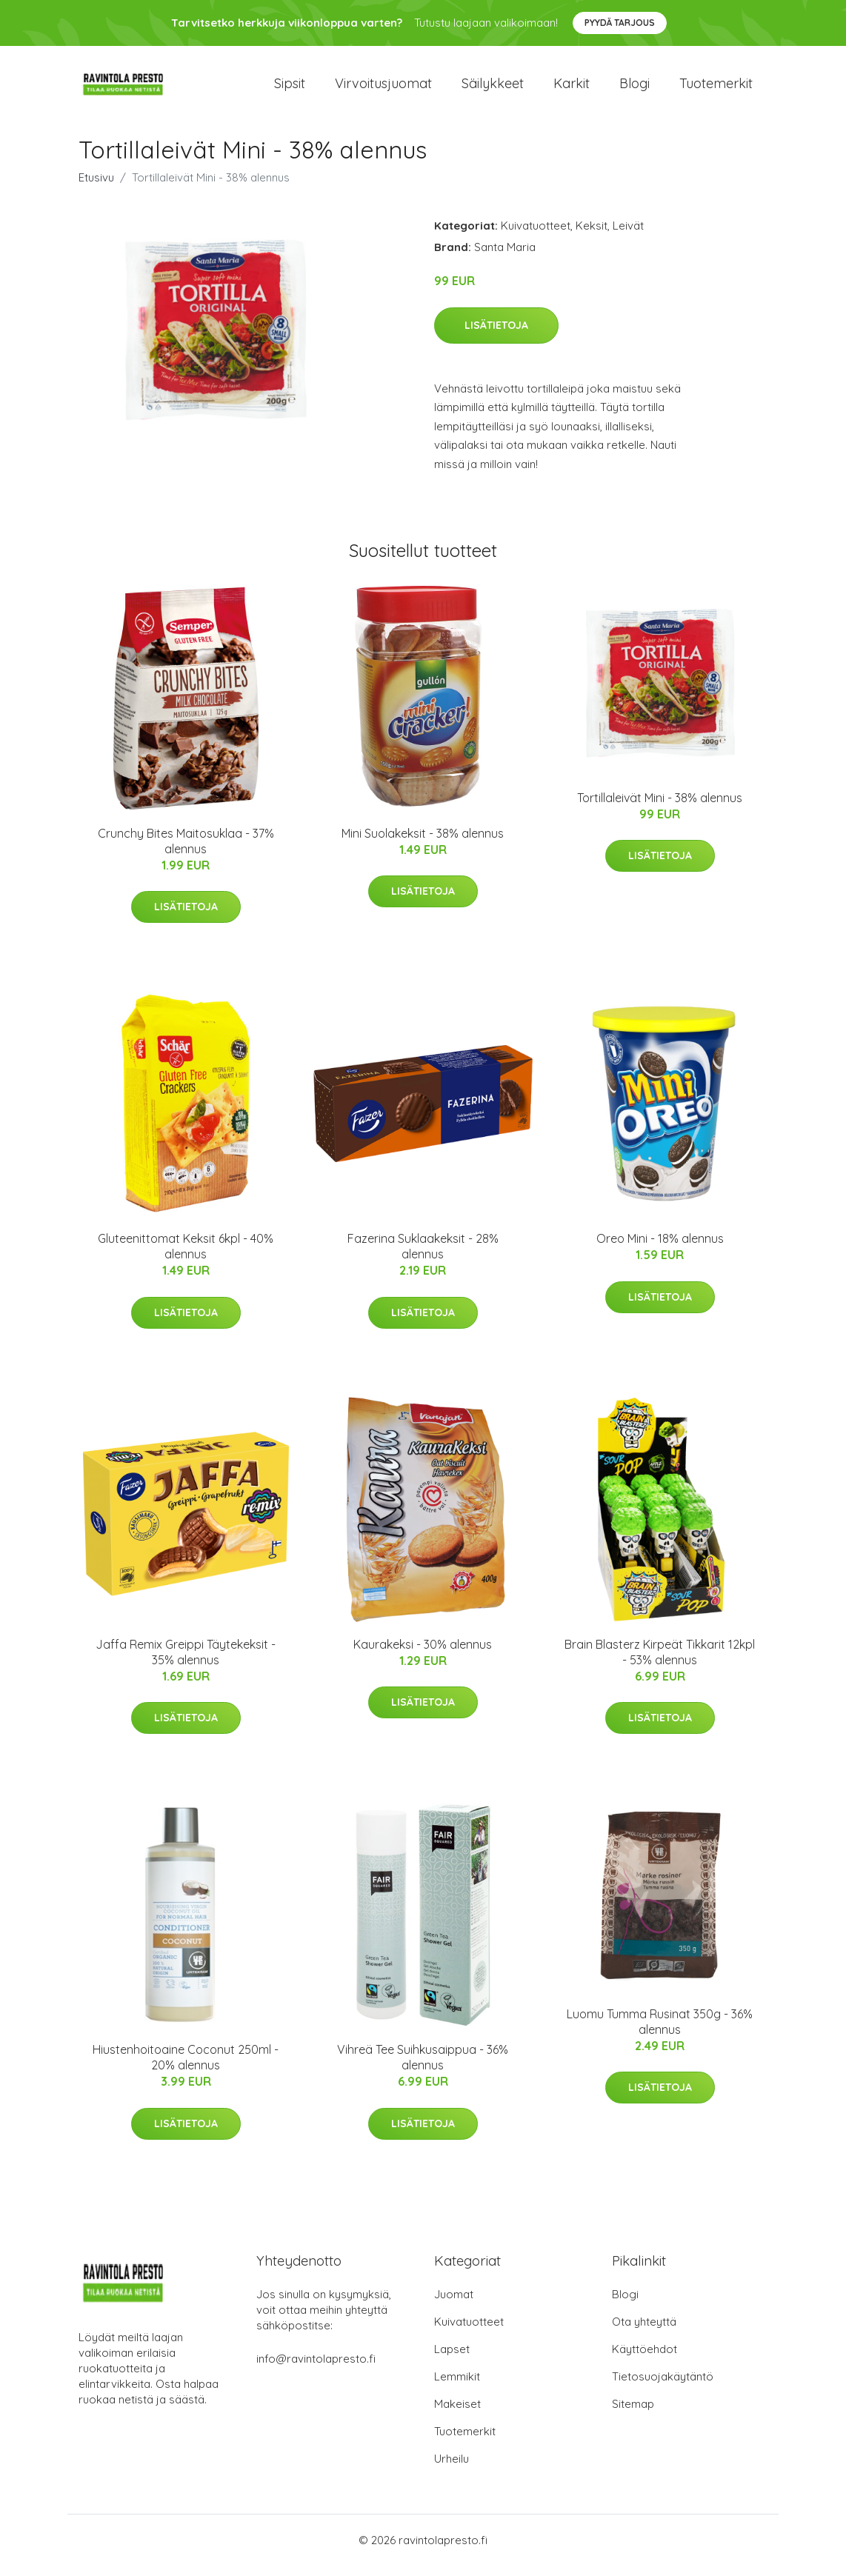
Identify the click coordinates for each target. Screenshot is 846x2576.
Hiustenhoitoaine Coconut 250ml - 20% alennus (186, 2067)
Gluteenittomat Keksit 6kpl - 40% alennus (185, 1256)
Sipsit (289, 88)
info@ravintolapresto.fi (316, 2369)
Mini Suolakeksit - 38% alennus (423, 843)
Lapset (452, 2359)
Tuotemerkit (716, 88)
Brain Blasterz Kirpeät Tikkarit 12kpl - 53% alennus (659, 1662)
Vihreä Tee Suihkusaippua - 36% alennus (422, 2067)
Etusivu (96, 188)
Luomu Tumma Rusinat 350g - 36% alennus (660, 2032)
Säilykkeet (493, 88)
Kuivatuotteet (535, 236)
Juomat (453, 2305)
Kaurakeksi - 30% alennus (422, 1654)
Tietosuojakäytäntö (662, 2387)
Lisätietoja (496, 335)
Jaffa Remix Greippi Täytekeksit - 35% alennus (186, 1662)
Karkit (571, 88)
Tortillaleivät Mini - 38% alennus (659, 808)
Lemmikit (457, 2387)
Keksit (591, 236)
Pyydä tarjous (619, 22)
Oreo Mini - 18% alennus (660, 1248)
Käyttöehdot (644, 2359)
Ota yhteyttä (644, 2332)
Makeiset (457, 2414)
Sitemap (633, 2414)
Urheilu (451, 2469)
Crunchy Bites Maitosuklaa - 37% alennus (186, 851)
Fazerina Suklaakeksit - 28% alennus (423, 1256)
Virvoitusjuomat (383, 88)
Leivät (628, 236)
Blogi (634, 88)
